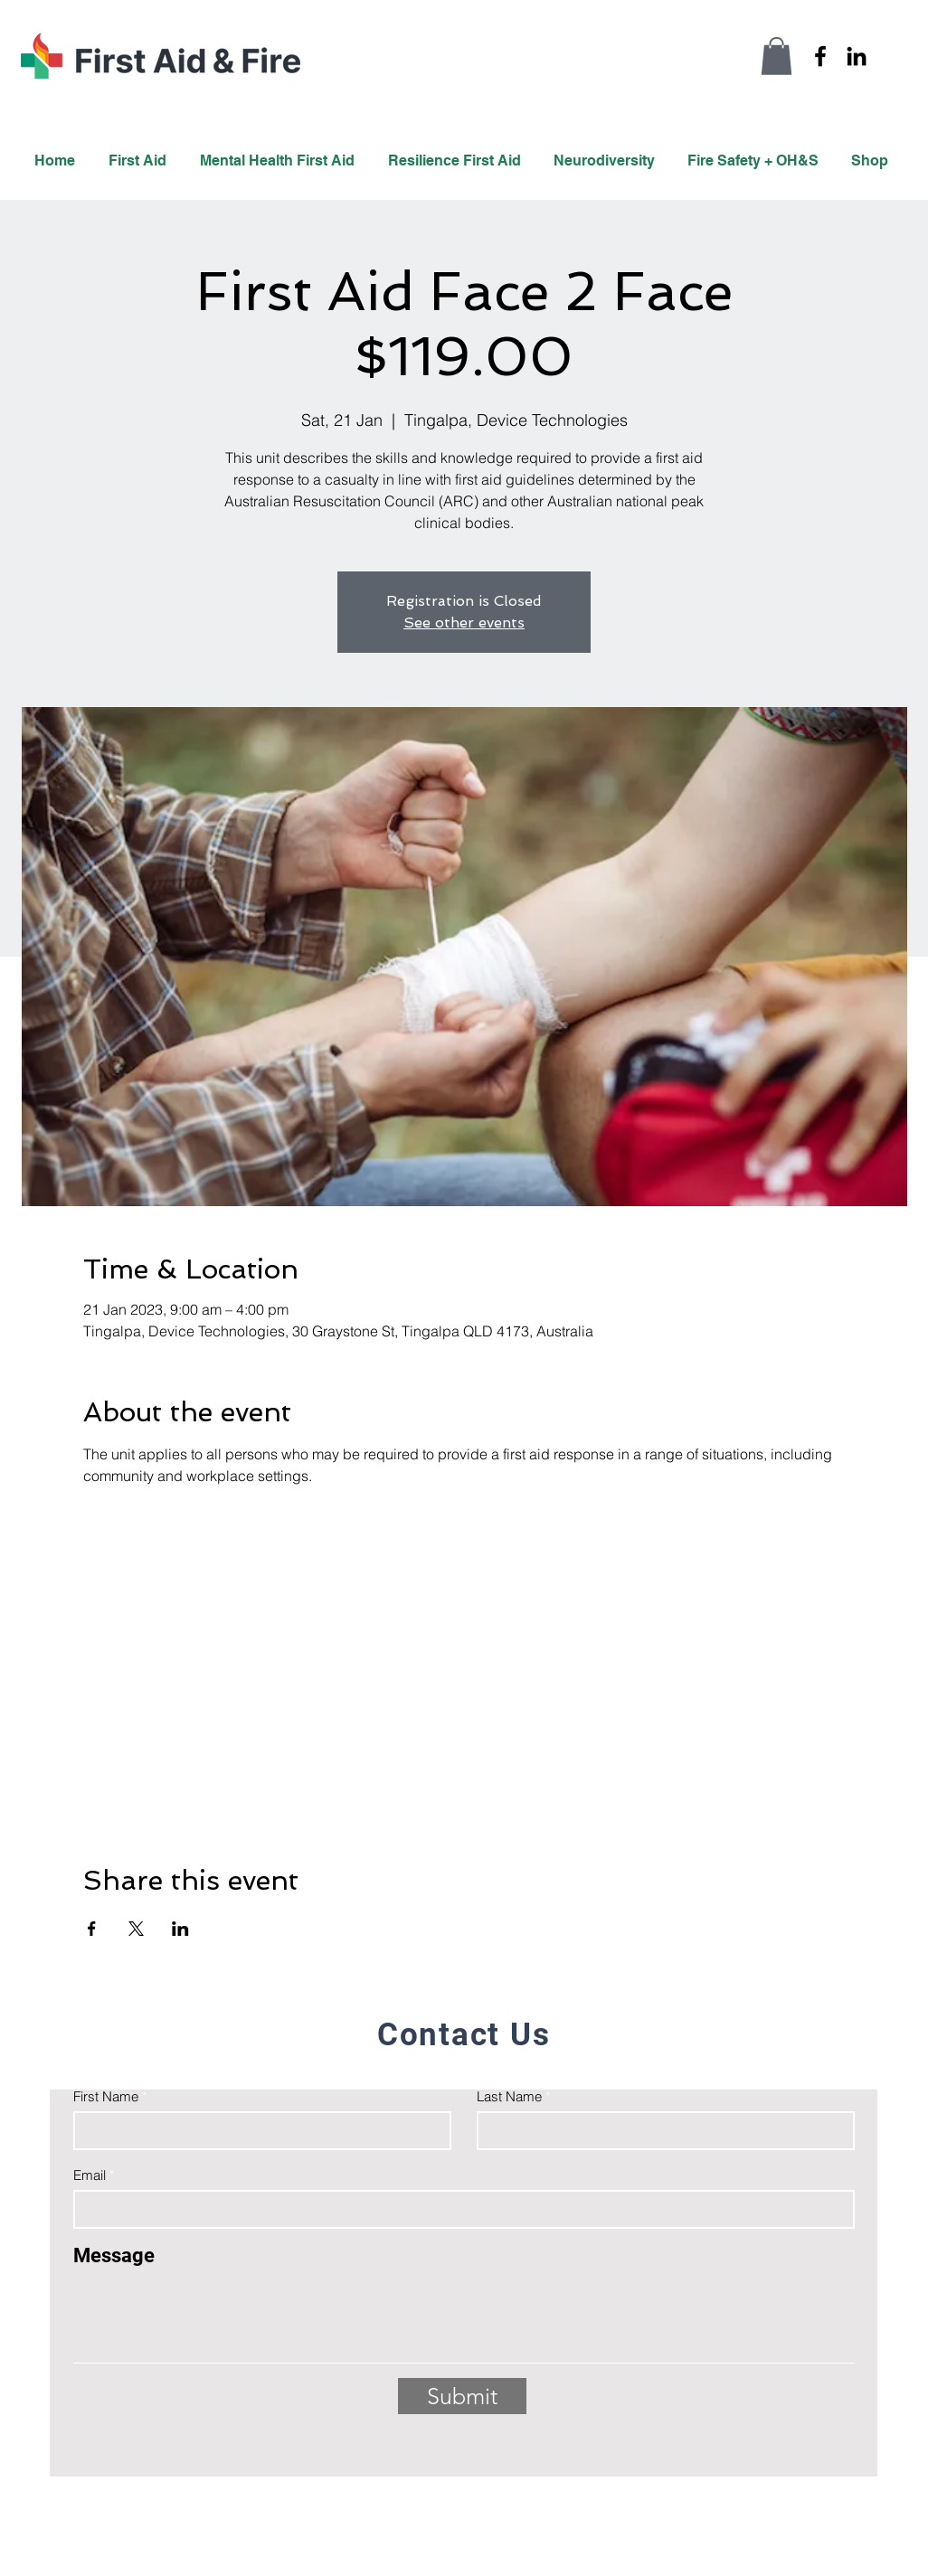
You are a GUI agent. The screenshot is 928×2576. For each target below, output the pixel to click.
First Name (105, 2096)
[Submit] (462, 2396)
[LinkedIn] (856, 56)
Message (114, 2256)
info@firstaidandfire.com (757, 2485)
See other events (464, 622)
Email (89, 2175)
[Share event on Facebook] (91, 1928)
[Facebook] (820, 56)
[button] (776, 56)
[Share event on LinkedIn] (180, 1928)
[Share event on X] (136, 1928)
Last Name (509, 2096)
